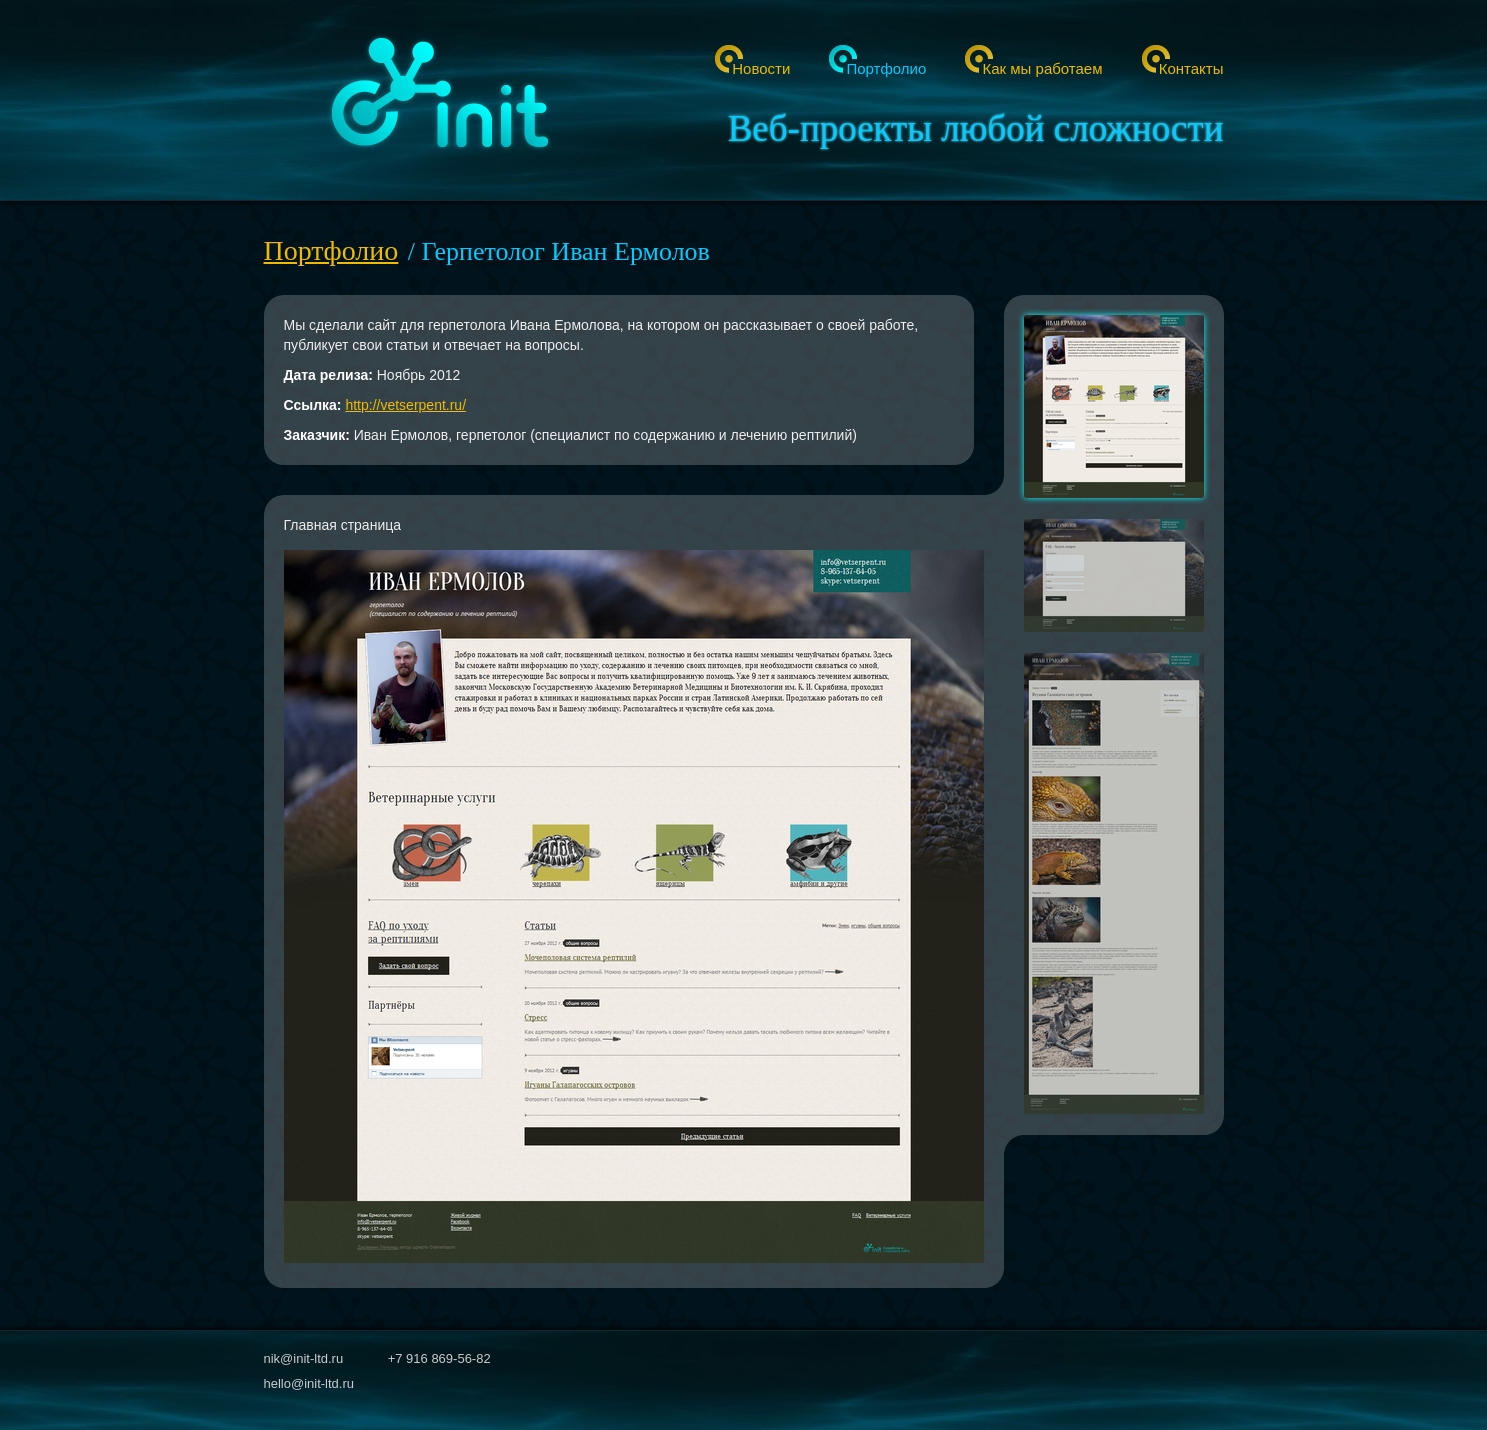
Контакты (1191, 68)
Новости (761, 68)
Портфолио (886, 68)
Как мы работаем (1042, 68)
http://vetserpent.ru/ (405, 405)
